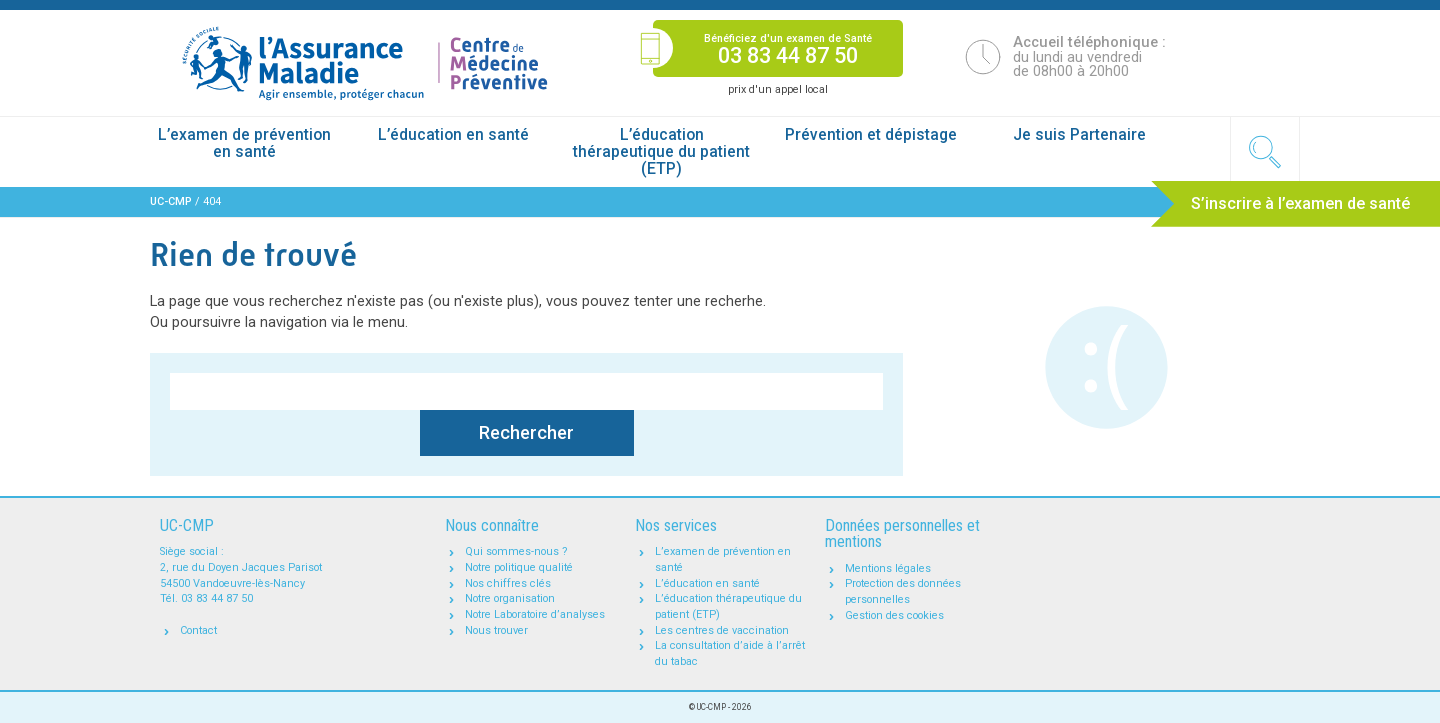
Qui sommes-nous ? (516, 551)
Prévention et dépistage (871, 135)
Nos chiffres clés (508, 583)
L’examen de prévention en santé (244, 143)
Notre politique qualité (519, 567)
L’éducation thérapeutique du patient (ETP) (661, 152)
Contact (198, 630)
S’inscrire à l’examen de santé (1300, 203)
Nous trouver (496, 630)
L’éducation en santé (453, 135)
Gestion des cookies (894, 615)
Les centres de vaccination (722, 630)
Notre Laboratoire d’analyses (535, 614)
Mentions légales (888, 568)
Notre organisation (510, 598)
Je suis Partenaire (1079, 135)
